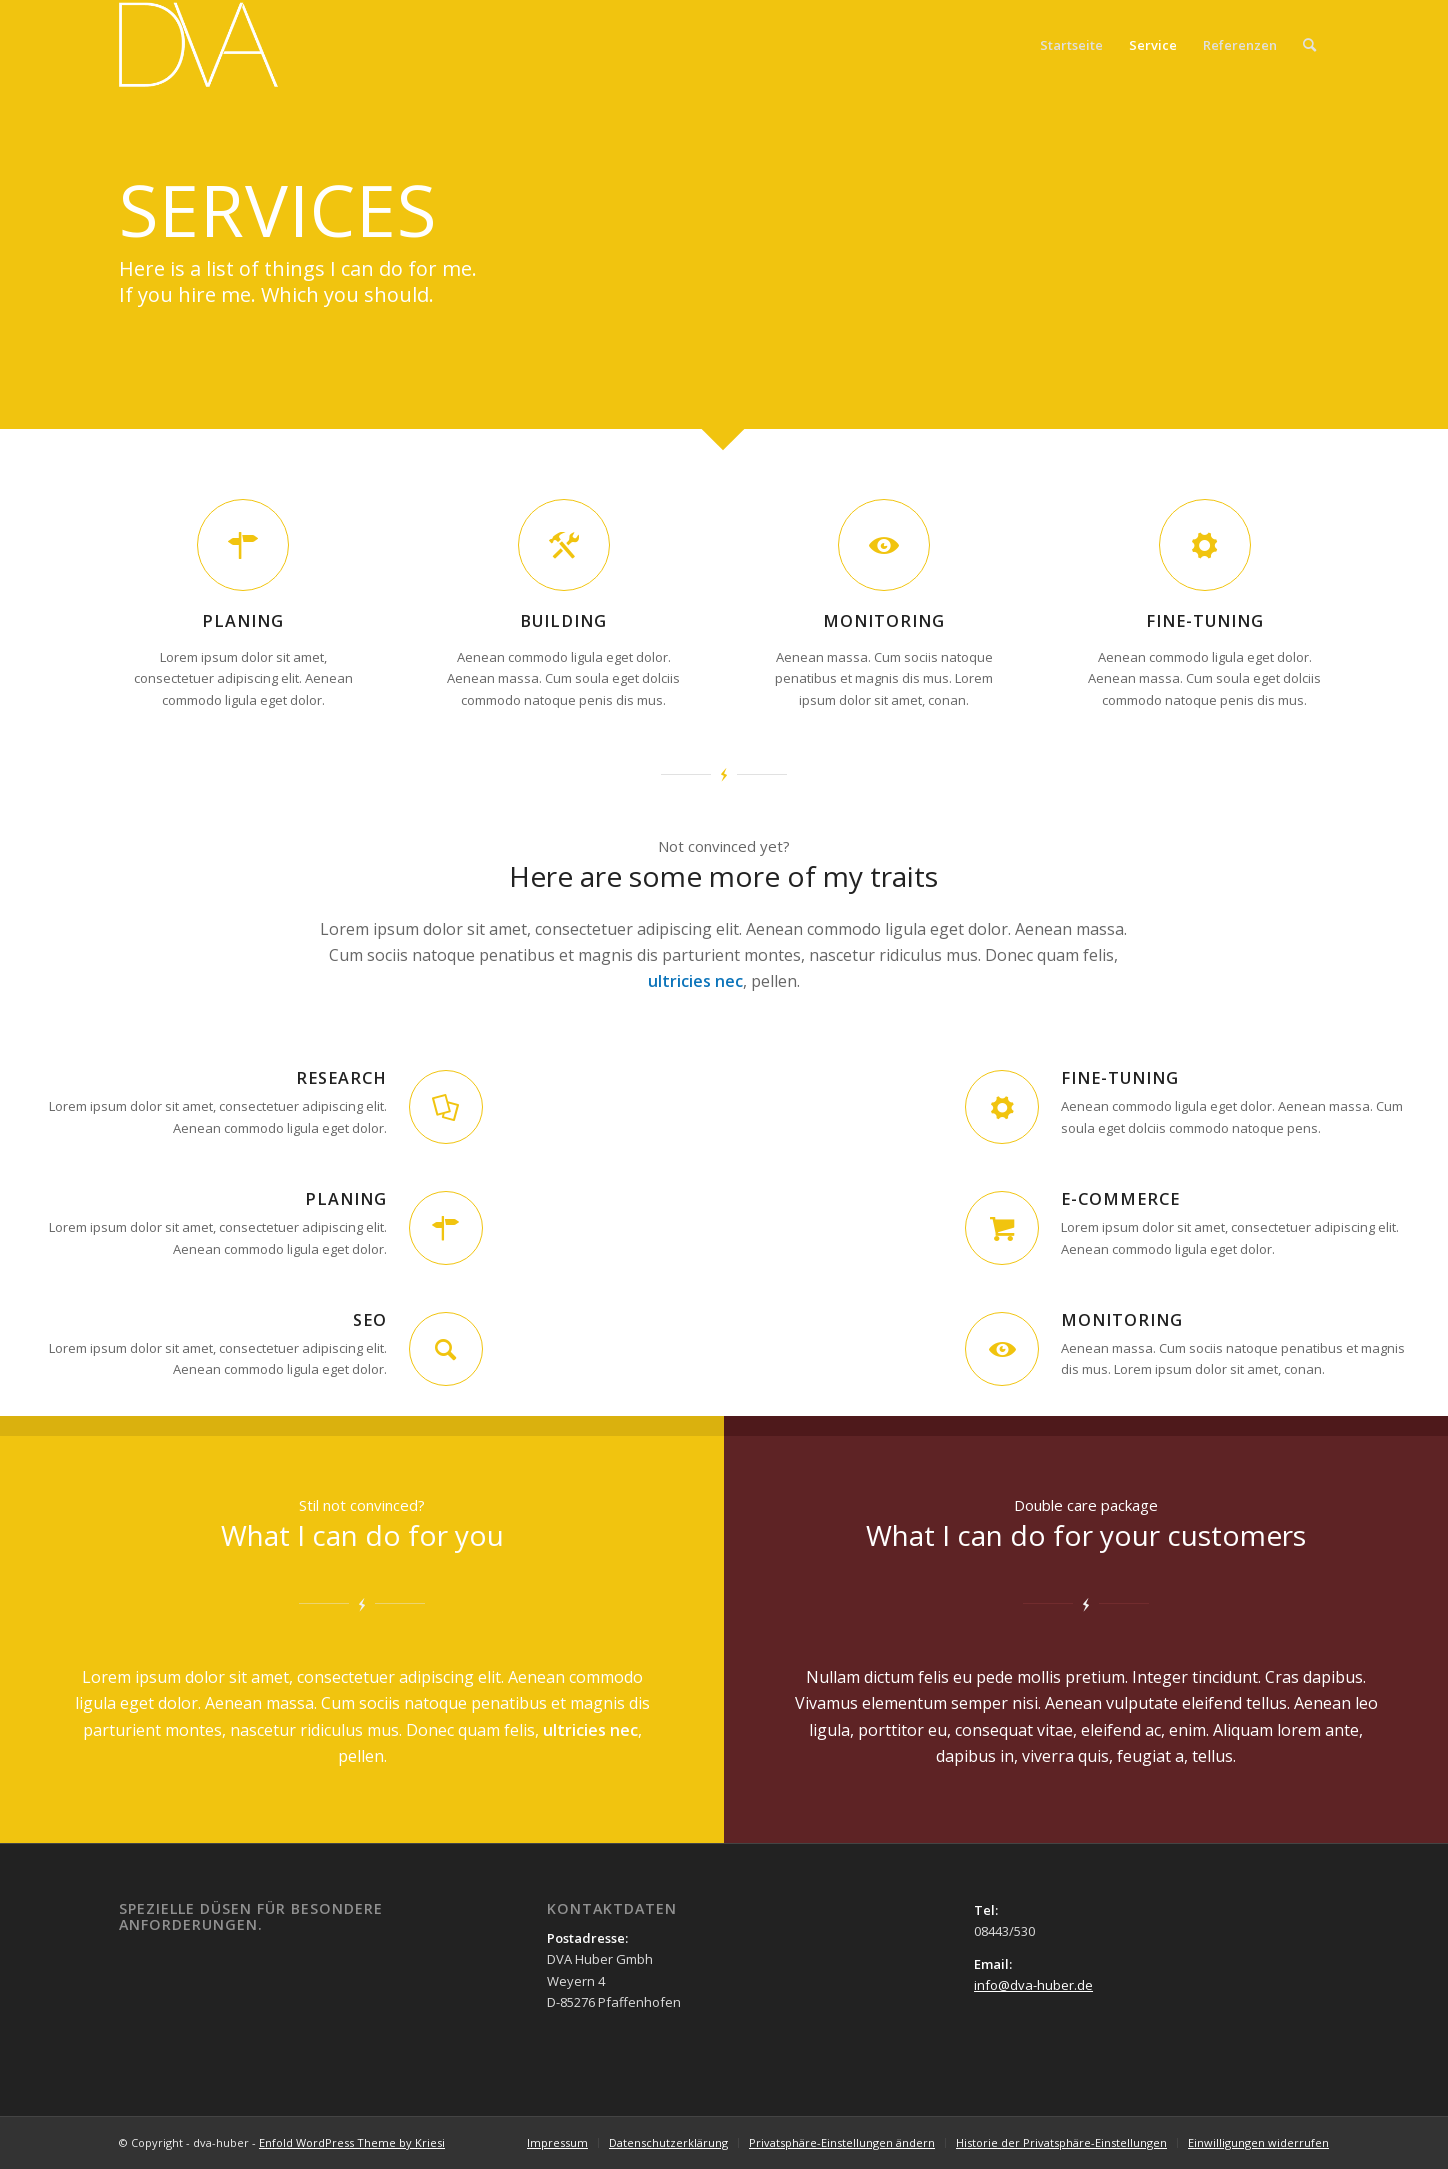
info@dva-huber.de (1033, 1985)
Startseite (1071, 45)
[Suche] (1309, 45)
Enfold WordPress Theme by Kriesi (352, 2142)
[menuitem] (1309, 45)
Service (1153, 45)
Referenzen (1240, 45)
